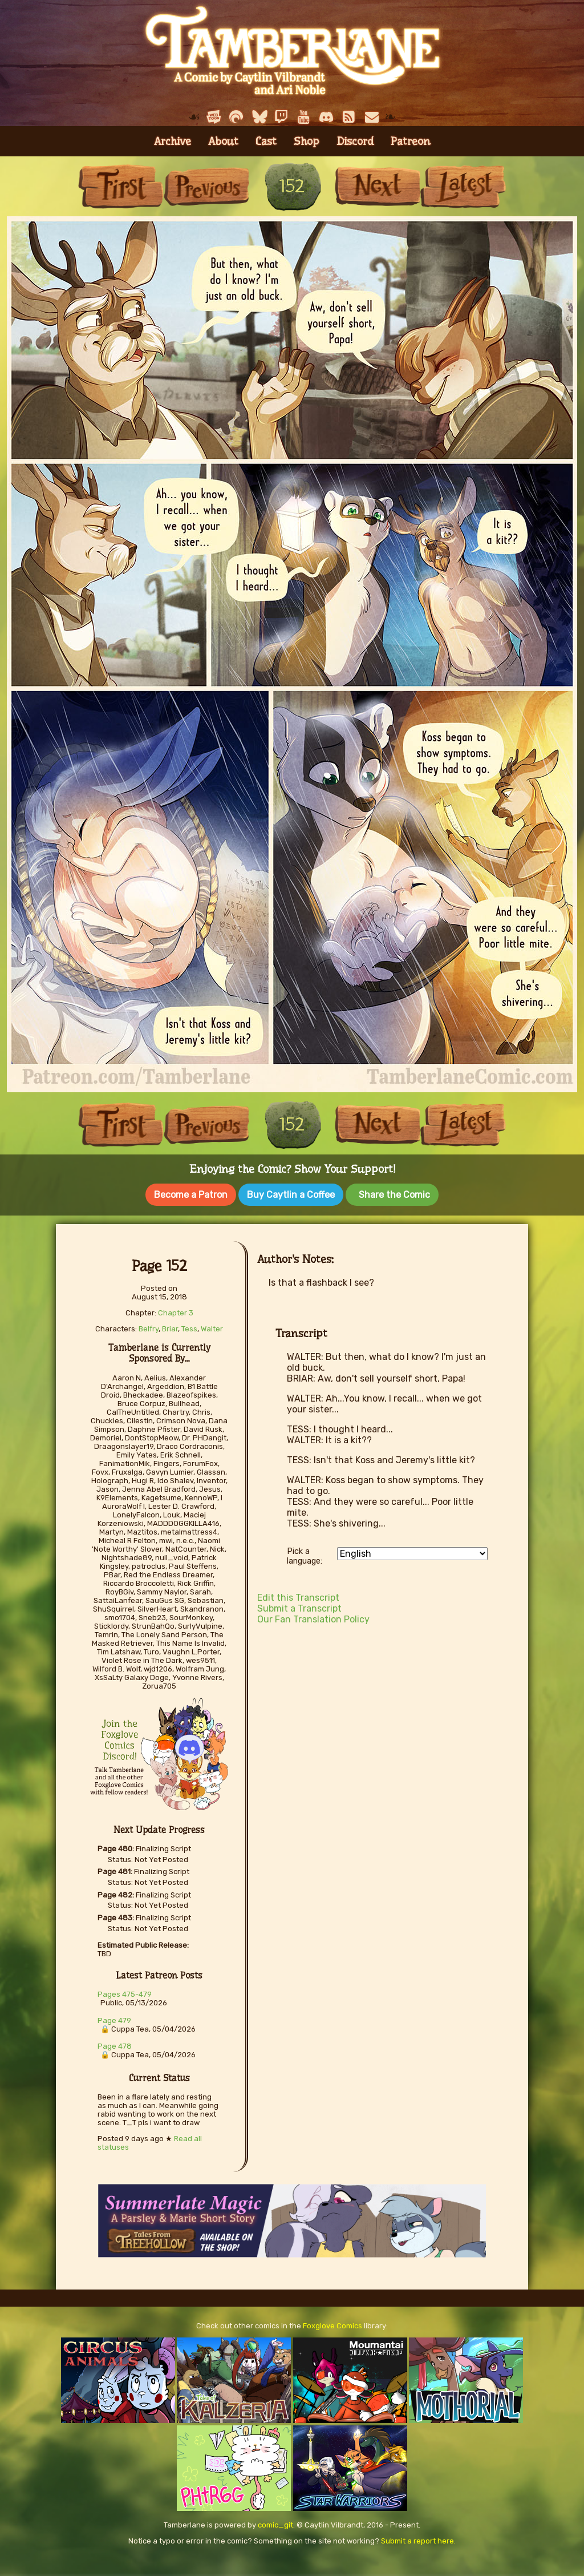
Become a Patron (191, 1194)
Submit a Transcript (299, 1607)
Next (377, 186)
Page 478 (115, 2045)
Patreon (411, 141)
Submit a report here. (418, 2539)
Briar (170, 1327)
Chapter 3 (175, 1311)
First (121, 186)
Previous (206, 186)
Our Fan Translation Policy (313, 1618)
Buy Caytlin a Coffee (291, 1194)
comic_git (275, 2524)
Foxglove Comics (332, 2324)
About (223, 141)
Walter (212, 1327)
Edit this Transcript (298, 1596)
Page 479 (114, 2019)
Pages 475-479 (125, 1993)
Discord (355, 141)
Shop (306, 141)
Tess (189, 1327)
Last (463, 186)
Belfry (149, 1327)
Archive (172, 141)
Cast (266, 141)
